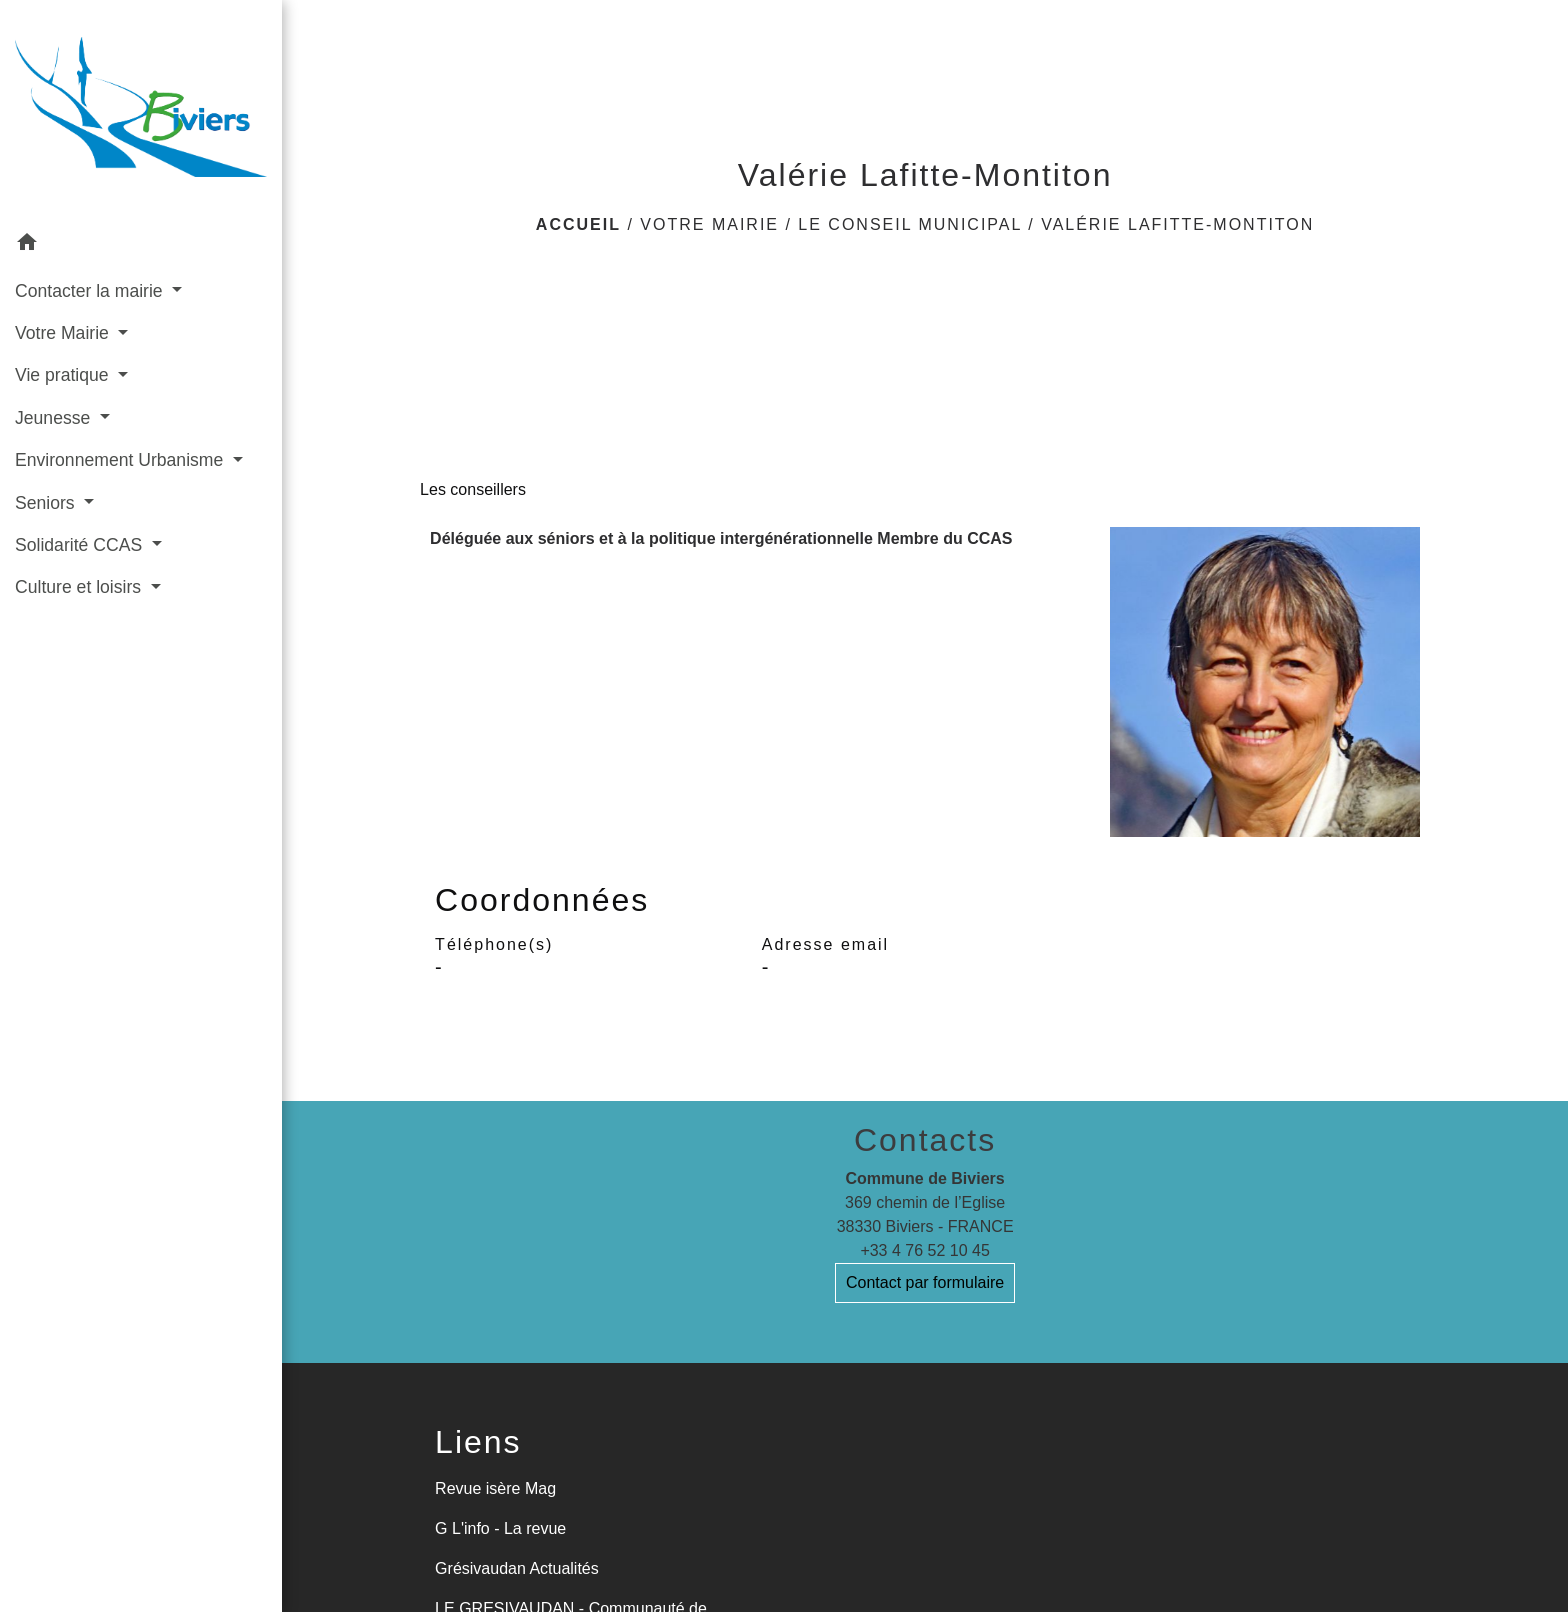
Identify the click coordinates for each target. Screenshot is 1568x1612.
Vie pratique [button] (64, 375)
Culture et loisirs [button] (80, 587)
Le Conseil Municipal (909, 224)
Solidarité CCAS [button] (81, 545)
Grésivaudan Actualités (517, 1568)
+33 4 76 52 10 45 (924, 1250)
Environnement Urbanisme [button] (121, 460)
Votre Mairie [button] (64, 333)
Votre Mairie (709, 224)
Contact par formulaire (925, 1282)
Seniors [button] (47, 503)
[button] (141, 245)
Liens (478, 1442)
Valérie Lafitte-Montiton (1177, 224)
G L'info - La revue (500, 1528)
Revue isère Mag (495, 1488)
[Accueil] (141, 111)
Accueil (578, 224)
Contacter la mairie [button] (91, 291)
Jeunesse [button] (55, 418)
